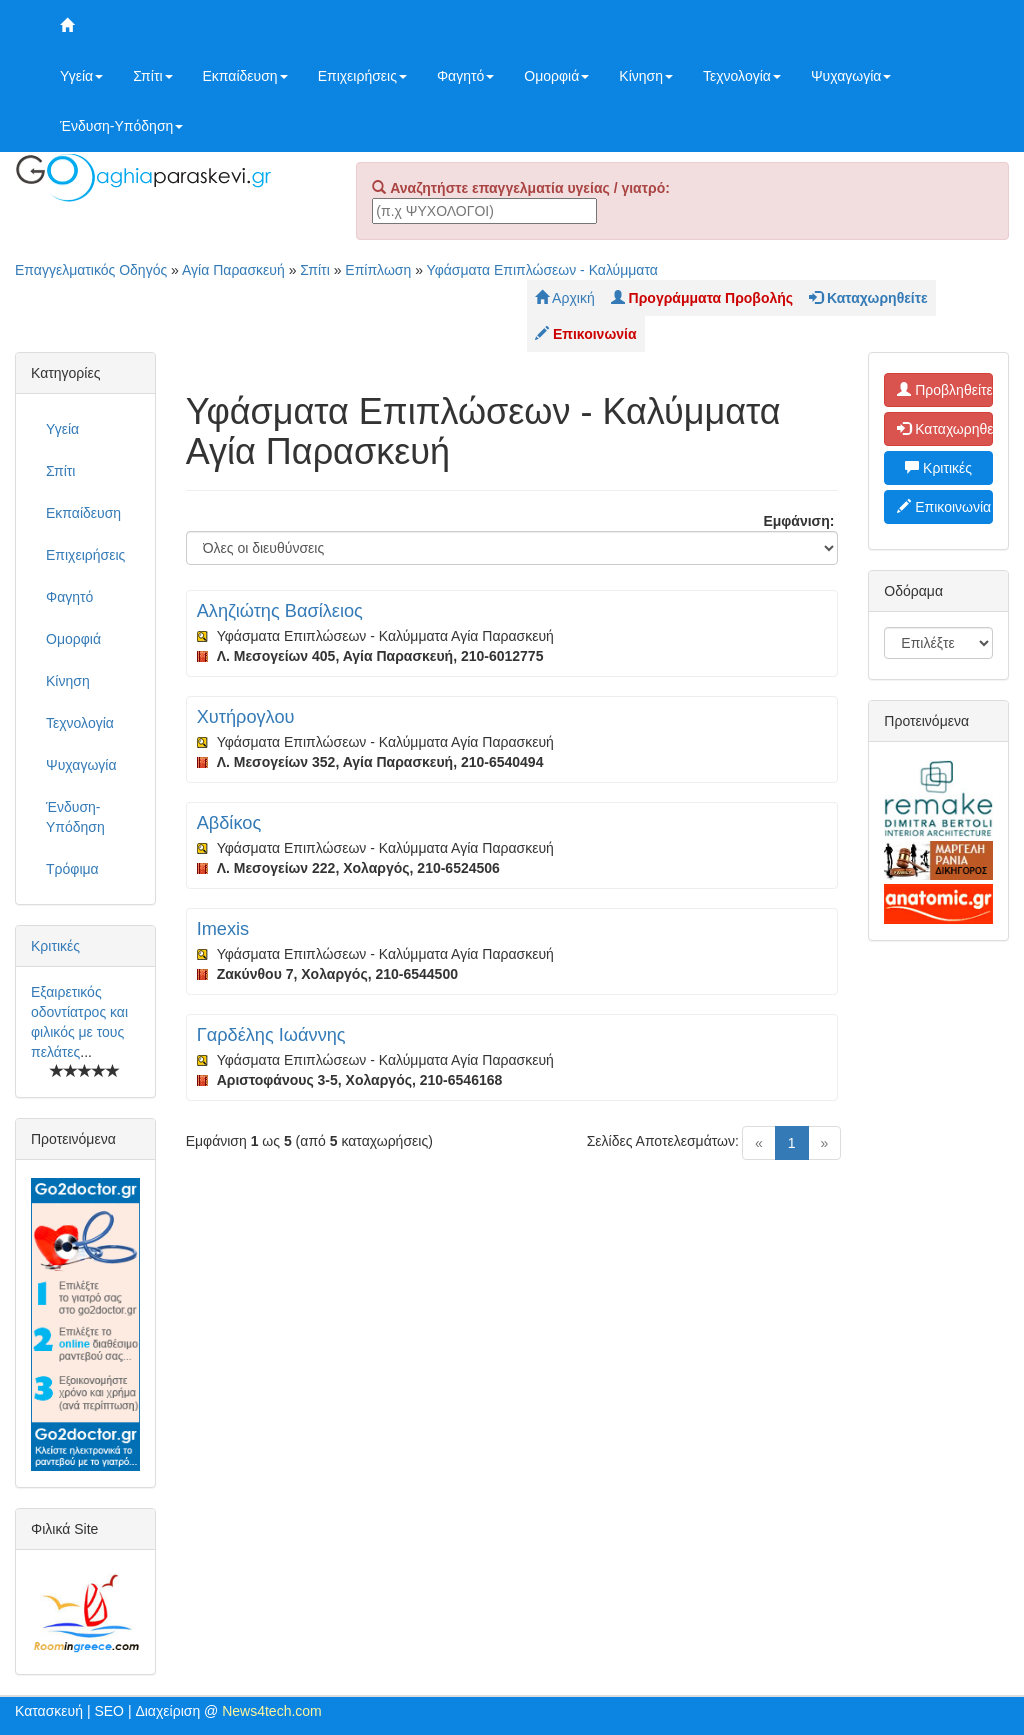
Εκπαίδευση (245, 76)
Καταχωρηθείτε (945, 429)
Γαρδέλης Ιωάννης (271, 1035)
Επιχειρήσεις (362, 76)
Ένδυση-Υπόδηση (121, 126)
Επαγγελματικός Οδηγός (91, 270)
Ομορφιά (556, 76)
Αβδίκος (229, 823)
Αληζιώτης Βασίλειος (280, 611)
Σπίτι (152, 76)
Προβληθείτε (945, 390)
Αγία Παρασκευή (233, 270)
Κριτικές (55, 946)
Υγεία (81, 76)
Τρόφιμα (72, 869)
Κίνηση (646, 76)
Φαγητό (465, 76)
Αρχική (565, 298)
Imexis (223, 929)
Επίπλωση (378, 270)
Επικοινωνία (944, 507)
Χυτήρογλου (246, 717)
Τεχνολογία (742, 76)
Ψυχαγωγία (851, 76)
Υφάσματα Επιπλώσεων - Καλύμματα (542, 270)
